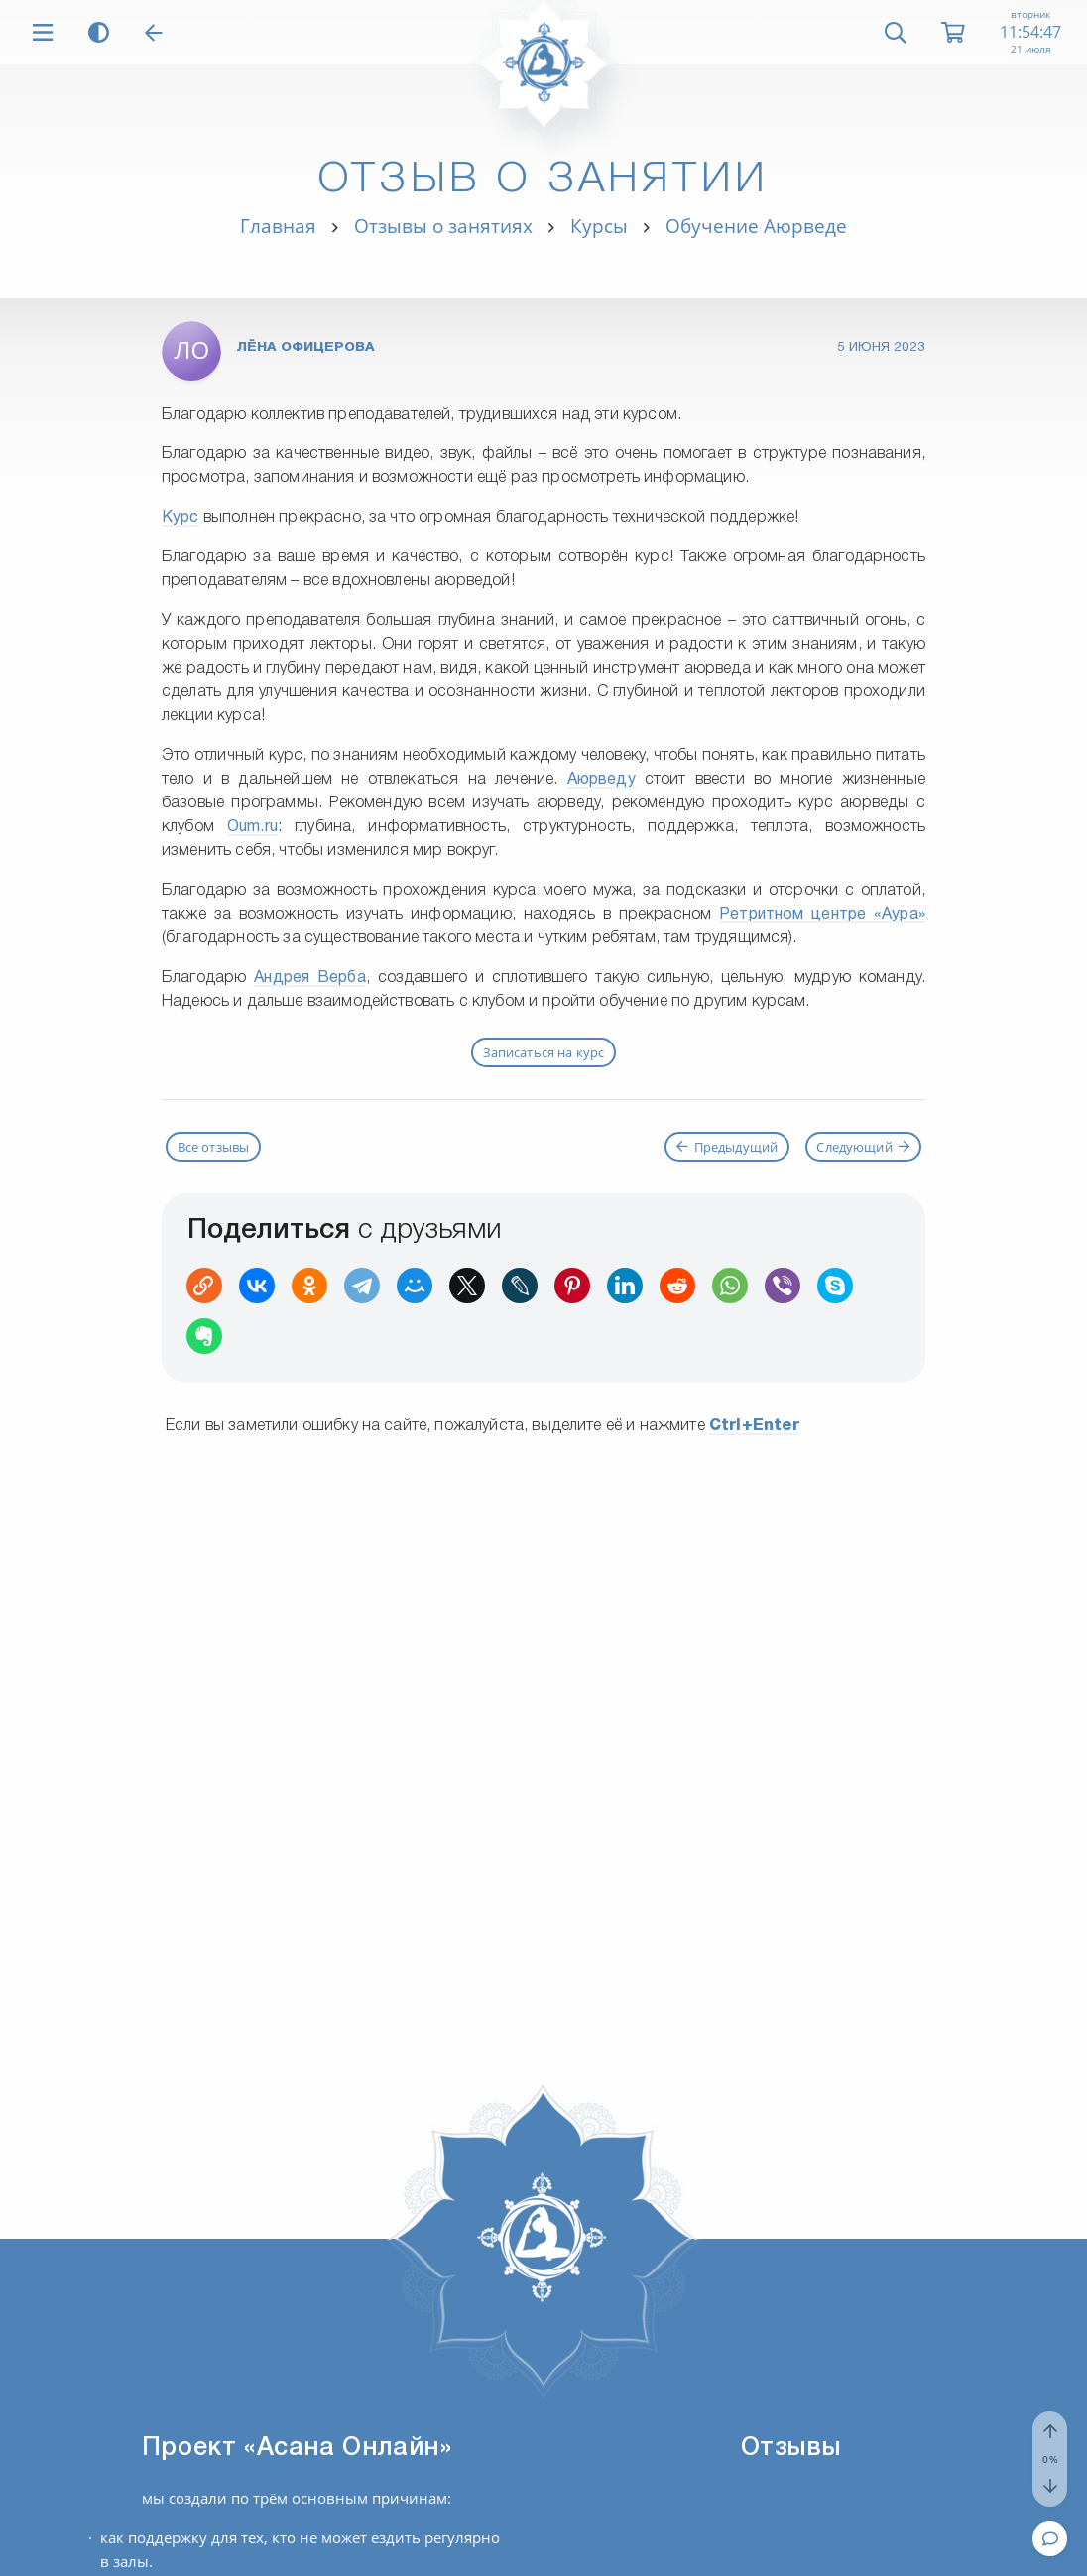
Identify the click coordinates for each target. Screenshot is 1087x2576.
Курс (180, 518)
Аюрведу (601, 780)
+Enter (754, 1426)
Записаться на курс (544, 1052)
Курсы (599, 225)
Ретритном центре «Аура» (822, 914)
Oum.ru (252, 827)
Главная (278, 225)
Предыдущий (727, 1147)
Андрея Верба (310, 978)
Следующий (862, 1147)
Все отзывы (214, 1147)
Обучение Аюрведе (756, 225)
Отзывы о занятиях (443, 225)
